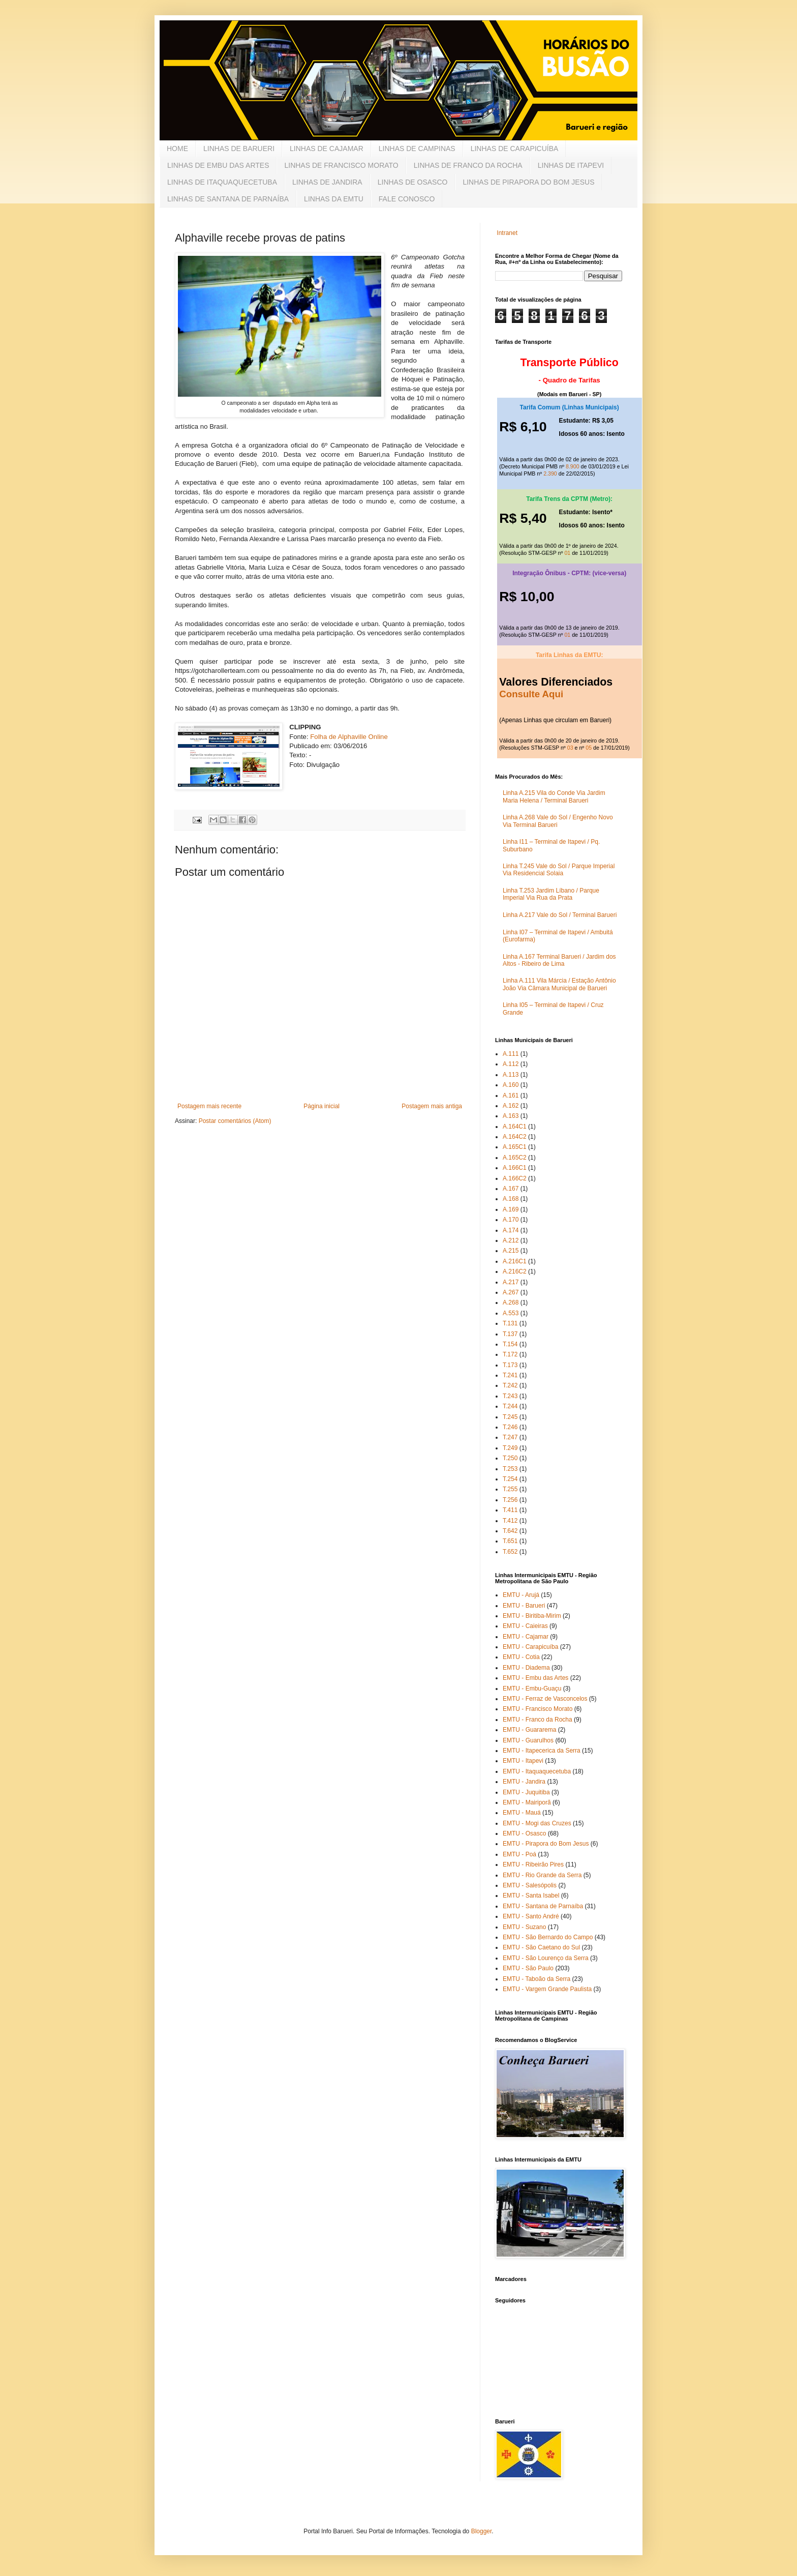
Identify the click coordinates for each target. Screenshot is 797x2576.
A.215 (510, 1250)
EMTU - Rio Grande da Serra (542, 1875)
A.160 (510, 1084)
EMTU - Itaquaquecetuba (537, 1771)
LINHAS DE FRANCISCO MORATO (341, 165)
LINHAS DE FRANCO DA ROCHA (468, 165)
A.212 (510, 1240)
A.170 (510, 1219)
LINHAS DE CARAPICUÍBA (515, 148)
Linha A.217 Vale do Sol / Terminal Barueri (560, 915)
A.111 (510, 1053)
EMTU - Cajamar (525, 1636)
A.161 (510, 1095)
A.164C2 (515, 1136)
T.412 (510, 1520)
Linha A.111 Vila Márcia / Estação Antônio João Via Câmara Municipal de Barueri (559, 984)
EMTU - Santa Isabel (531, 1895)
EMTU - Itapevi (523, 1760)
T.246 (510, 1427)
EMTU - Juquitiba (526, 1792)
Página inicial (321, 1106)
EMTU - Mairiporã (527, 1802)
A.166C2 (515, 1178)
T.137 (510, 1334)
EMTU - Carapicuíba (530, 1646)
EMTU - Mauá (522, 1812)
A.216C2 (515, 1271)
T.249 (510, 1448)
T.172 (510, 1354)
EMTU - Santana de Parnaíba (543, 1906)
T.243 (510, 1396)
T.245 (510, 1416)
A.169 (510, 1209)
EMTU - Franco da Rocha (537, 1719)
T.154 (510, 1344)
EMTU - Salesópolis (530, 1885)
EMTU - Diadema (526, 1667)
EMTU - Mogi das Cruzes (537, 1823)
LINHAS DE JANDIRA (327, 182)
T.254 (510, 1479)
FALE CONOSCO (407, 199)
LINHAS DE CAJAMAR (326, 148)
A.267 (510, 1292)
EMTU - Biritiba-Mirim (532, 1615)
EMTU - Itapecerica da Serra (541, 1750)
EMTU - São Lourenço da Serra (546, 1958)
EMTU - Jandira (524, 1781)
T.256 (510, 1499)
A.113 (510, 1074)
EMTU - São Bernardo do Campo (548, 1937)
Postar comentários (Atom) (235, 1120)
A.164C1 (515, 1126)
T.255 (510, 1489)
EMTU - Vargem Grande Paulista (547, 1989)
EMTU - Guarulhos (528, 1740)
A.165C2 (515, 1157)
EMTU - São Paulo (528, 1968)
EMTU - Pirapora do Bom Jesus (546, 1843)
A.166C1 (515, 1167)
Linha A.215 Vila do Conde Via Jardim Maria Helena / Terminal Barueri (554, 796)
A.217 (510, 1282)
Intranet (507, 232)
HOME (177, 148)
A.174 (510, 1230)
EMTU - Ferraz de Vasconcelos (545, 1698)
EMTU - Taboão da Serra (536, 1978)
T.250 (510, 1458)
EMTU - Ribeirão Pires (533, 1864)
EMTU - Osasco (524, 1833)
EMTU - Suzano (524, 1927)
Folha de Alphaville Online (349, 737)
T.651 (510, 1541)
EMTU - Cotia (521, 1657)
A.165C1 (515, 1146)
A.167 (510, 1188)
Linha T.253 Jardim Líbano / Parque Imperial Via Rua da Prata (551, 894)
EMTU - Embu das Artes (535, 1677)
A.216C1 (515, 1261)
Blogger (481, 2531)
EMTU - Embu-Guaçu (532, 1688)
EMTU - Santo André (531, 1916)
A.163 (510, 1115)
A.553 (510, 1313)
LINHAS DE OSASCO (413, 182)
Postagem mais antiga (432, 1106)
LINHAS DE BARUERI (238, 148)
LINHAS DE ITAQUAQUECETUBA (222, 182)
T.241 (510, 1375)
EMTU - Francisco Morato (537, 1708)
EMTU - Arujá (521, 1594)
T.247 (510, 1437)
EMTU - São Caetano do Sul (541, 1947)
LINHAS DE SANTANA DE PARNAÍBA (228, 199)
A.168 (510, 1198)
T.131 (510, 1323)
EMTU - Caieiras (525, 1626)
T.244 (510, 1406)
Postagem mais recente (209, 1106)
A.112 (510, 1064)
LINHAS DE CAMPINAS (417, 148)
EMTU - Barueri (524, 1605)
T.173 (510, 1365)
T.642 (510, 1530)
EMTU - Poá (519, 1854)
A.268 (510, 1302)
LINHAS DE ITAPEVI (571, 165)
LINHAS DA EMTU (333, 199)
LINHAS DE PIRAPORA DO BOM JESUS (528, 182)
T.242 (510, 1385)
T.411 (510, 1510)
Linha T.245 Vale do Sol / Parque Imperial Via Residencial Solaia (559, 870)
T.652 (510, 1551)
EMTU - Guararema (529, 1729)
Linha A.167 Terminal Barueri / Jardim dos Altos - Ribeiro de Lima (559, 960)
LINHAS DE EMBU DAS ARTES (218, 165)
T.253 (510, 1468)
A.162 (510, 1105)
